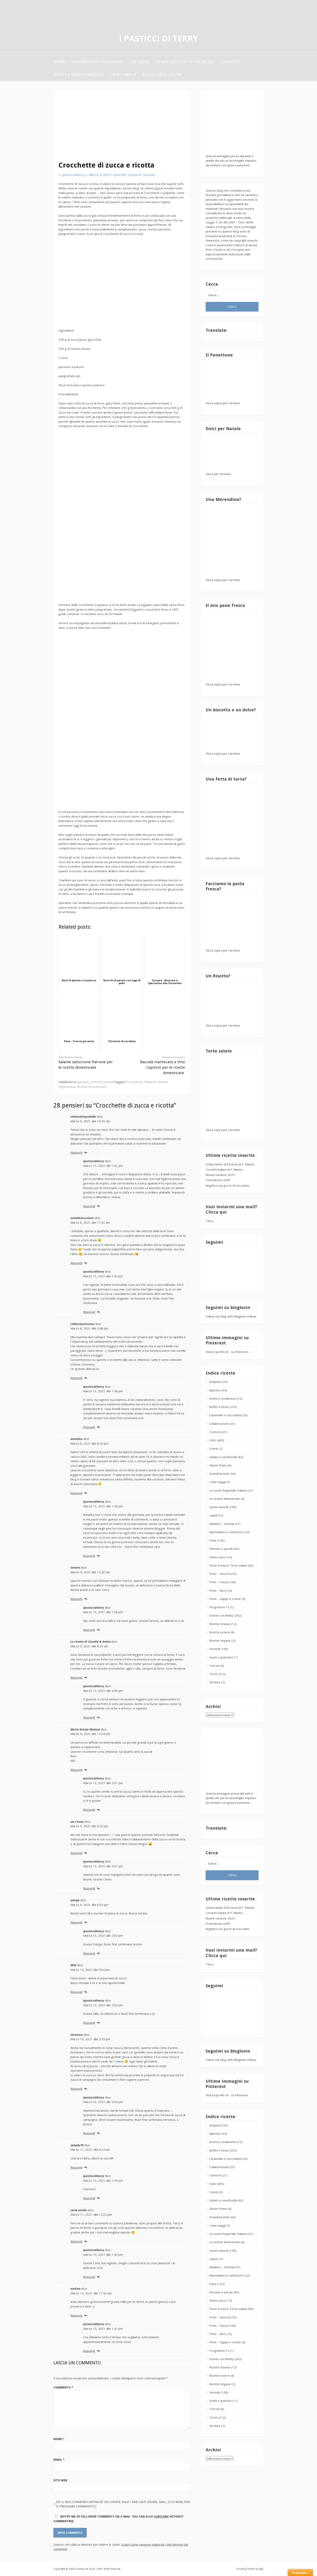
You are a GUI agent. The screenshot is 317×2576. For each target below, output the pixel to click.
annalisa (76, 1439)
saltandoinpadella (83, 1116)
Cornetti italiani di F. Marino (224, 1169)
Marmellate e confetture (226, 1532)
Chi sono (139, 61)
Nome (58, 2439)
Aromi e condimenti (222, 1398)
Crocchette (135, 1082)
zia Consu (77, 1822)
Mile (73, 1965)
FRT (261, 2569)
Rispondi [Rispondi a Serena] (76, 1599)
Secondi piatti (97, 1086)
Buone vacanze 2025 (220, 1175)
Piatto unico (217, 1557)
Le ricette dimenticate (224, 1499)
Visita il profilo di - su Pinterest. (227, 1352)
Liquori (214, 1515)
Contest (230, 61)
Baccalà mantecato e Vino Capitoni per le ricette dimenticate (156, 1065)
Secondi (149, 174)
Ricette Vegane (220, 1640)
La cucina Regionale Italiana (228, 1490)
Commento (63, 2387)
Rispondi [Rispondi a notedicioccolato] (76, 1263)
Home (59, 61)
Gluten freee (218, 1465)
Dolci (212, 1440)
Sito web (60, 2480)
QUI (157, 188)
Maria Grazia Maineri (85, 1729)
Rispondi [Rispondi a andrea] (76, 2315)
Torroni (214, 1666)
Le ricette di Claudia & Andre (90, 1641)
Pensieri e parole (221, 1549)
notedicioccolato (82, 1218)
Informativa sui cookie (98, 61)
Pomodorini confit (218, 1180)
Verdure (215, 1682)
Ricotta (82, 1086)
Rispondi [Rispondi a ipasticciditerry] (89, 1206)
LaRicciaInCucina (82, 1324)
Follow (251, 1316)
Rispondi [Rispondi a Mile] (76, 1992)
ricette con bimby (221, 1615)
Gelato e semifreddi (223, 1457)
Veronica (76, 2035)
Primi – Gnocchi (219, 1574)
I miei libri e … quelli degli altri (146, 74)
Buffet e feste (219, 1407)
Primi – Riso (217, 1590)
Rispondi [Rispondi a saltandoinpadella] (76, 1152)
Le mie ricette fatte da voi (185, 61)
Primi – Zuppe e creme (225, 1599)
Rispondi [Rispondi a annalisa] (76, 1493)
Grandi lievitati (219, 1474)
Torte (213, 1674)
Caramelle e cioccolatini (225, 1415)
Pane (212, 1540)
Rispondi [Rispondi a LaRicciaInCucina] (76, 1378)
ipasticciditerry (73, 174)
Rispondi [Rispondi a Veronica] (76, 2089)
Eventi (213, 1448)
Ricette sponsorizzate (78, 74)
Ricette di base (219, 1624)
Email (58, 2459)
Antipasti (215, 1382)
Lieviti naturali (218, 1507)
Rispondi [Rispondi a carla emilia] (76, 2241)
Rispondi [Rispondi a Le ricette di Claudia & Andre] (76, 1677)
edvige (74, 1900)
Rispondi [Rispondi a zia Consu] (76, 1853)
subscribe (161, 2516)
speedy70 (76, 2145)
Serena (75, 1567)
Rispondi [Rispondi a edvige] (76, 1922)
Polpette (150, 1082)
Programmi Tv (219, 1607)
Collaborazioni (218, 1424)
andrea (75, 2288)
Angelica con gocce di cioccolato (227, 1185)
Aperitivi (120, 174)
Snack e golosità (220, 1657)
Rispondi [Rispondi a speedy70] (76, 2167)
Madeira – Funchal (221, 1524)
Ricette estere (219, 1632)
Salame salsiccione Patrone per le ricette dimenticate (86, 1062)
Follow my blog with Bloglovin (226, 1316)
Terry (209, 1221)
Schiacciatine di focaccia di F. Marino (230, 1164)
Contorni (134, 174)
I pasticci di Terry (158, 38)
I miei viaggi (217, 1482)
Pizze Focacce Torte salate (228, 1565)
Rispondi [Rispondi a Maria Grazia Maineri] (76, 1770)
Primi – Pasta (218, 1582)
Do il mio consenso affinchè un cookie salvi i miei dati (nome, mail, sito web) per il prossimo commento (123, 2504)
